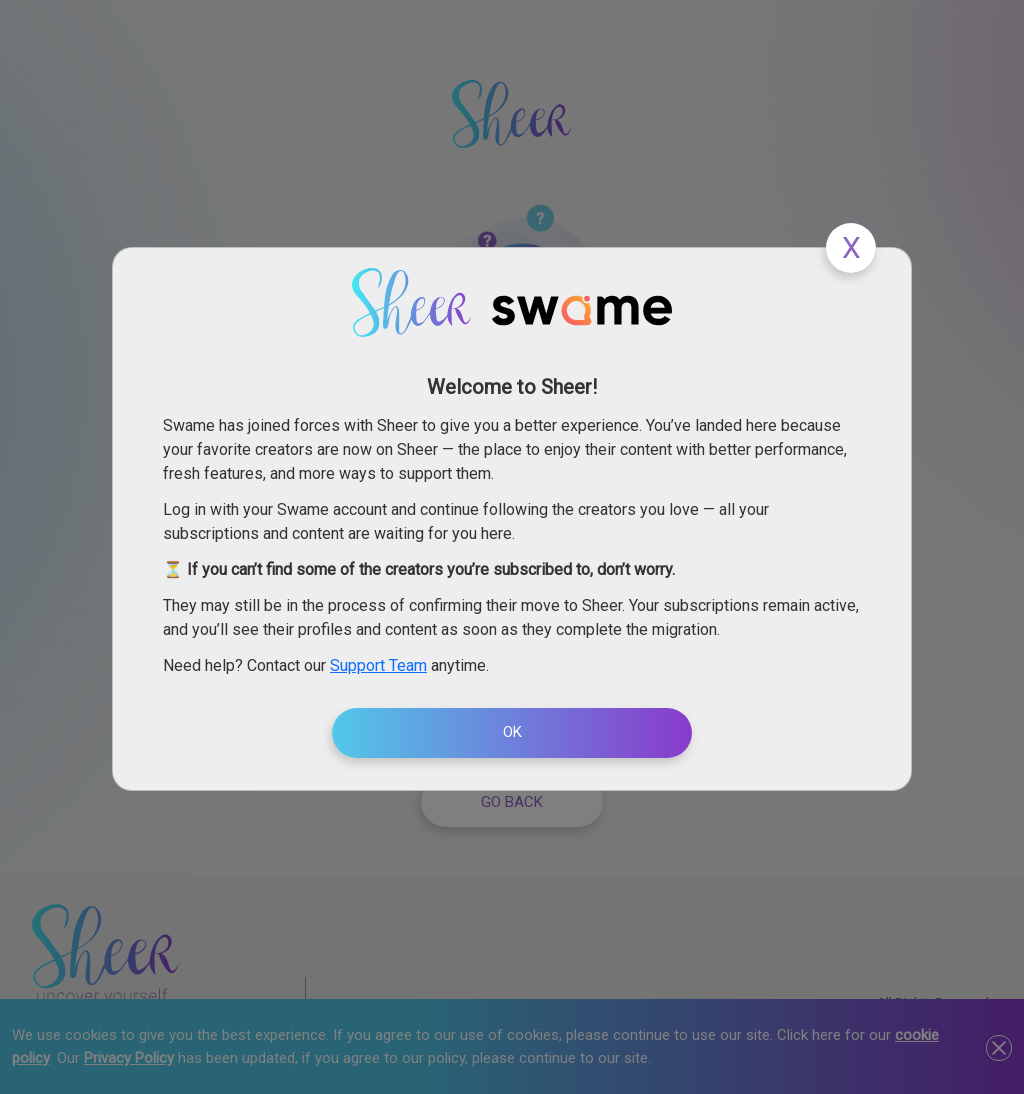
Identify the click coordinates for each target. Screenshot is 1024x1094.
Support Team (378, 665)
